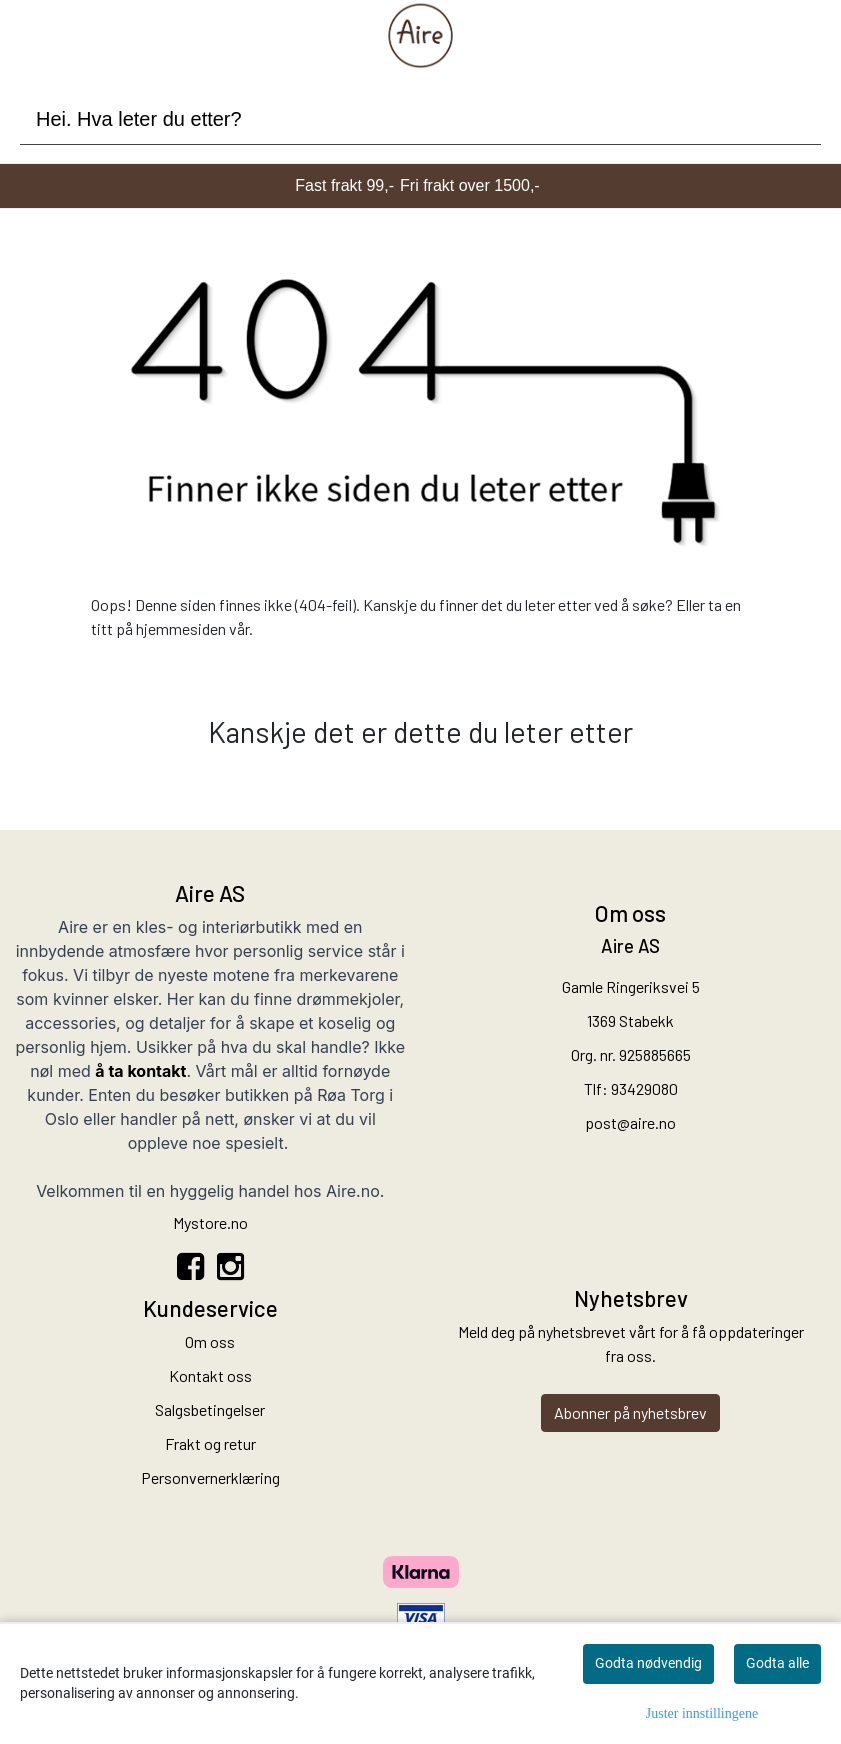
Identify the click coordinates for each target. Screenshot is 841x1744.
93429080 (644, 1088)
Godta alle (777, 1663)
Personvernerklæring (210, 1477)
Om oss (210, 1341)
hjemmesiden (181, 628)
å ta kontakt (140, 1071)
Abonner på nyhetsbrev (630, 1412)
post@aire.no (630, 1122)
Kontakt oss (210, 1375)
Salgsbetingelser (210, 1409)
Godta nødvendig (648, 1663)
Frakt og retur (210, 1443)
